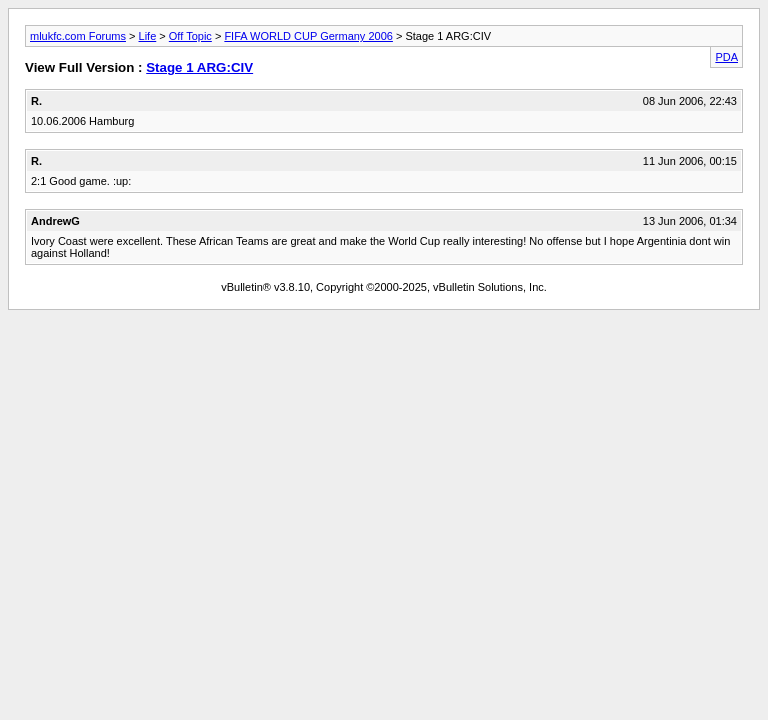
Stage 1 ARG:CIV (199, 67)
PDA (726, 57)
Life (148, 36)
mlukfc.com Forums (78, 36)
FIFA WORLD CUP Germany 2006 (308, 36)
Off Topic (190, 36)
